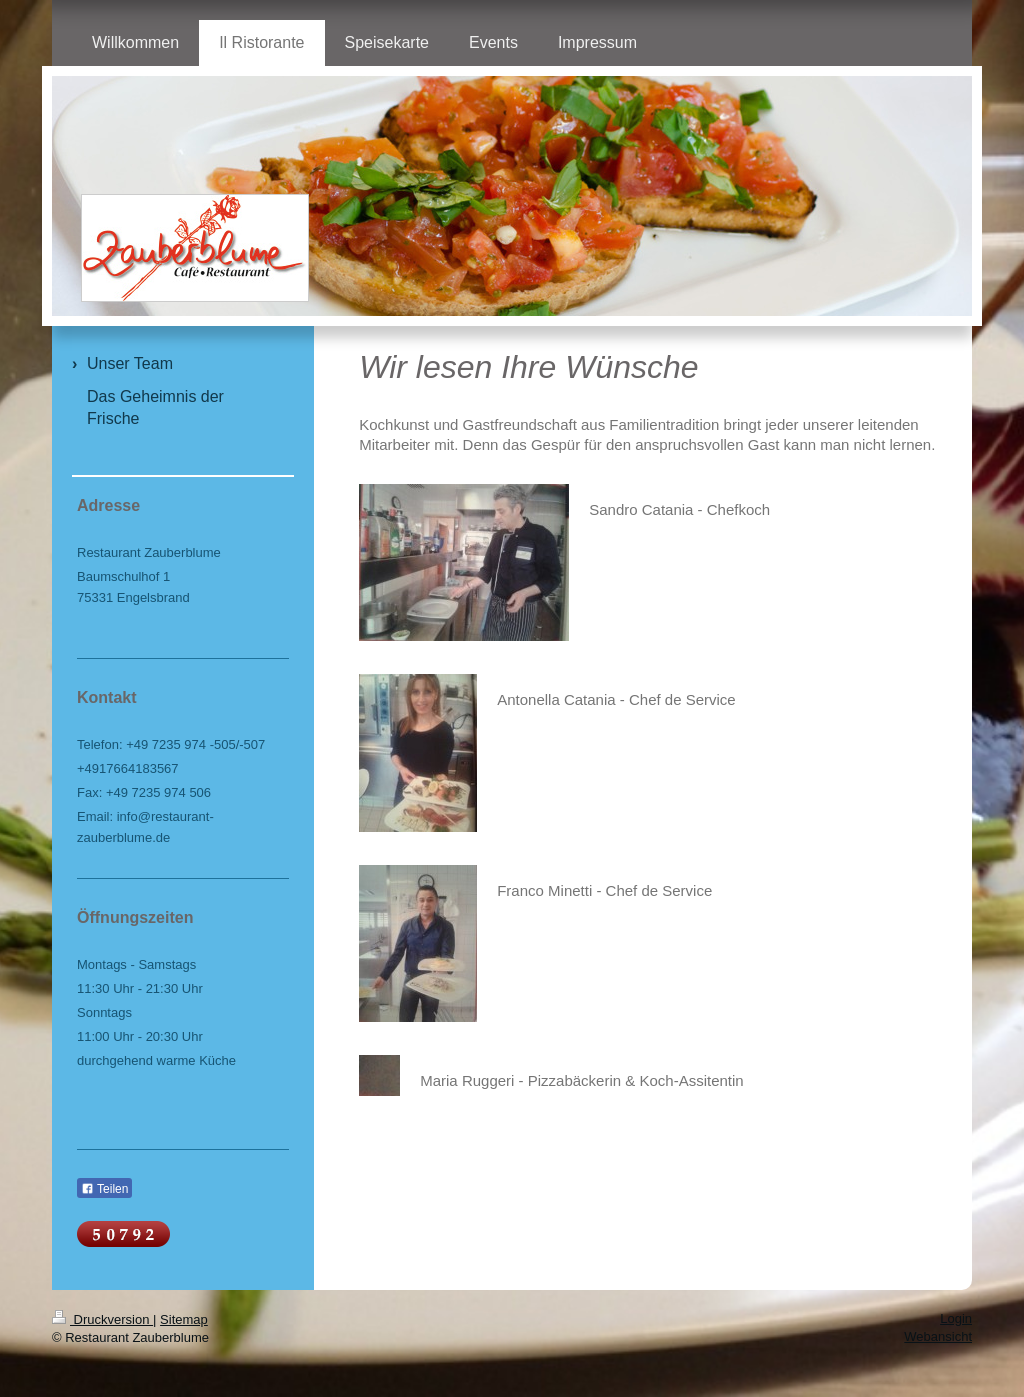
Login (956, 1318)
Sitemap (184, 1319)
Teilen (104, 1189)
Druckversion (102, 1319)
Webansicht (938, 1336)
